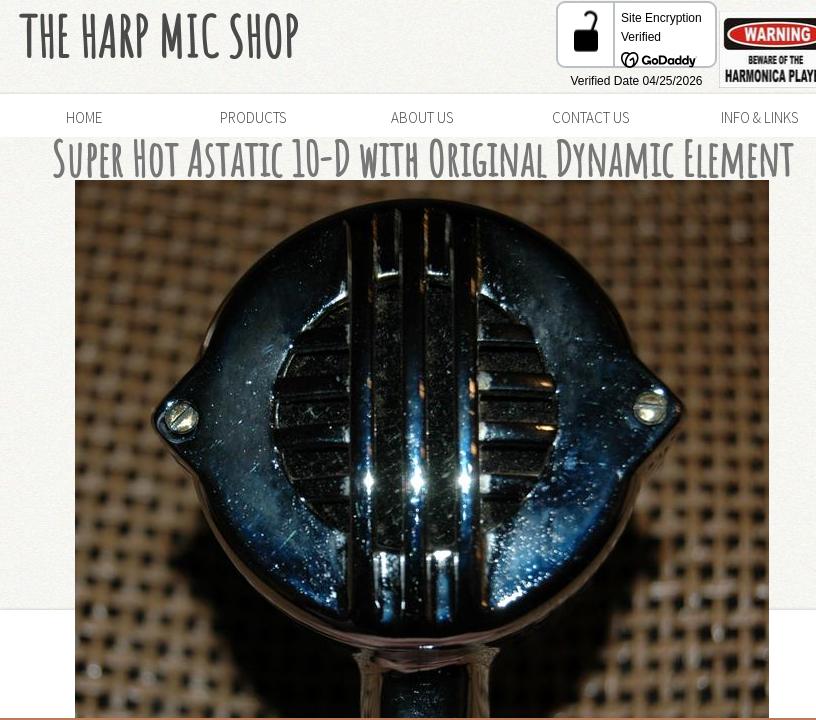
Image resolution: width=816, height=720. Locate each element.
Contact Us (590, 117)
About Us (422, 117)
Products (253, 117)
